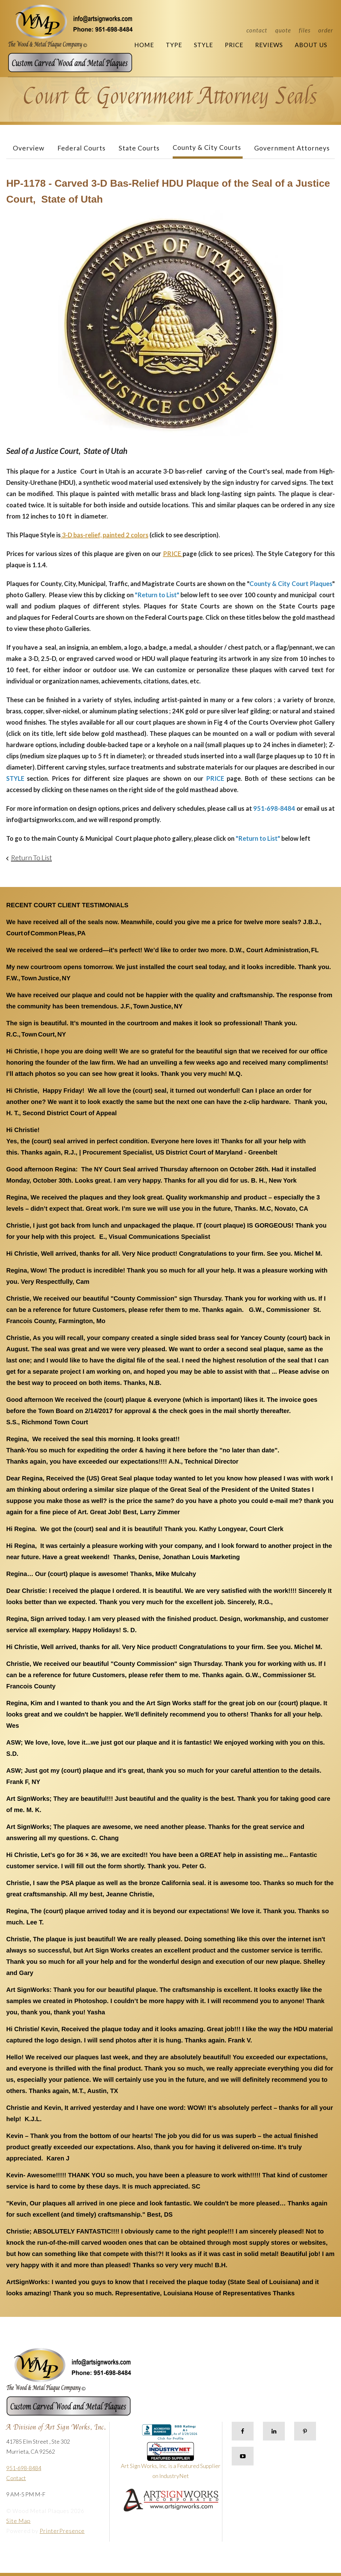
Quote (283, 30)
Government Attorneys (292, 148)
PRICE (173, 553)
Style (203, 44)
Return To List (31, 857)
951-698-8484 (23, 2468)
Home (144, 44)
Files (304, 30)
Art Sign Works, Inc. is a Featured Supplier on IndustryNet (170, 2463)
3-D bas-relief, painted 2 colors (104, 535)
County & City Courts (207, 147)
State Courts (139, 148)
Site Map (18, 2520)
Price (234, 44)
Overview (28, 148)
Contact (256, 30)
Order (325, 30)
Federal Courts (81, 148)
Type (174, 44)
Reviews (269, 44)
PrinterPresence (62, 2530)
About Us (311, 44)
